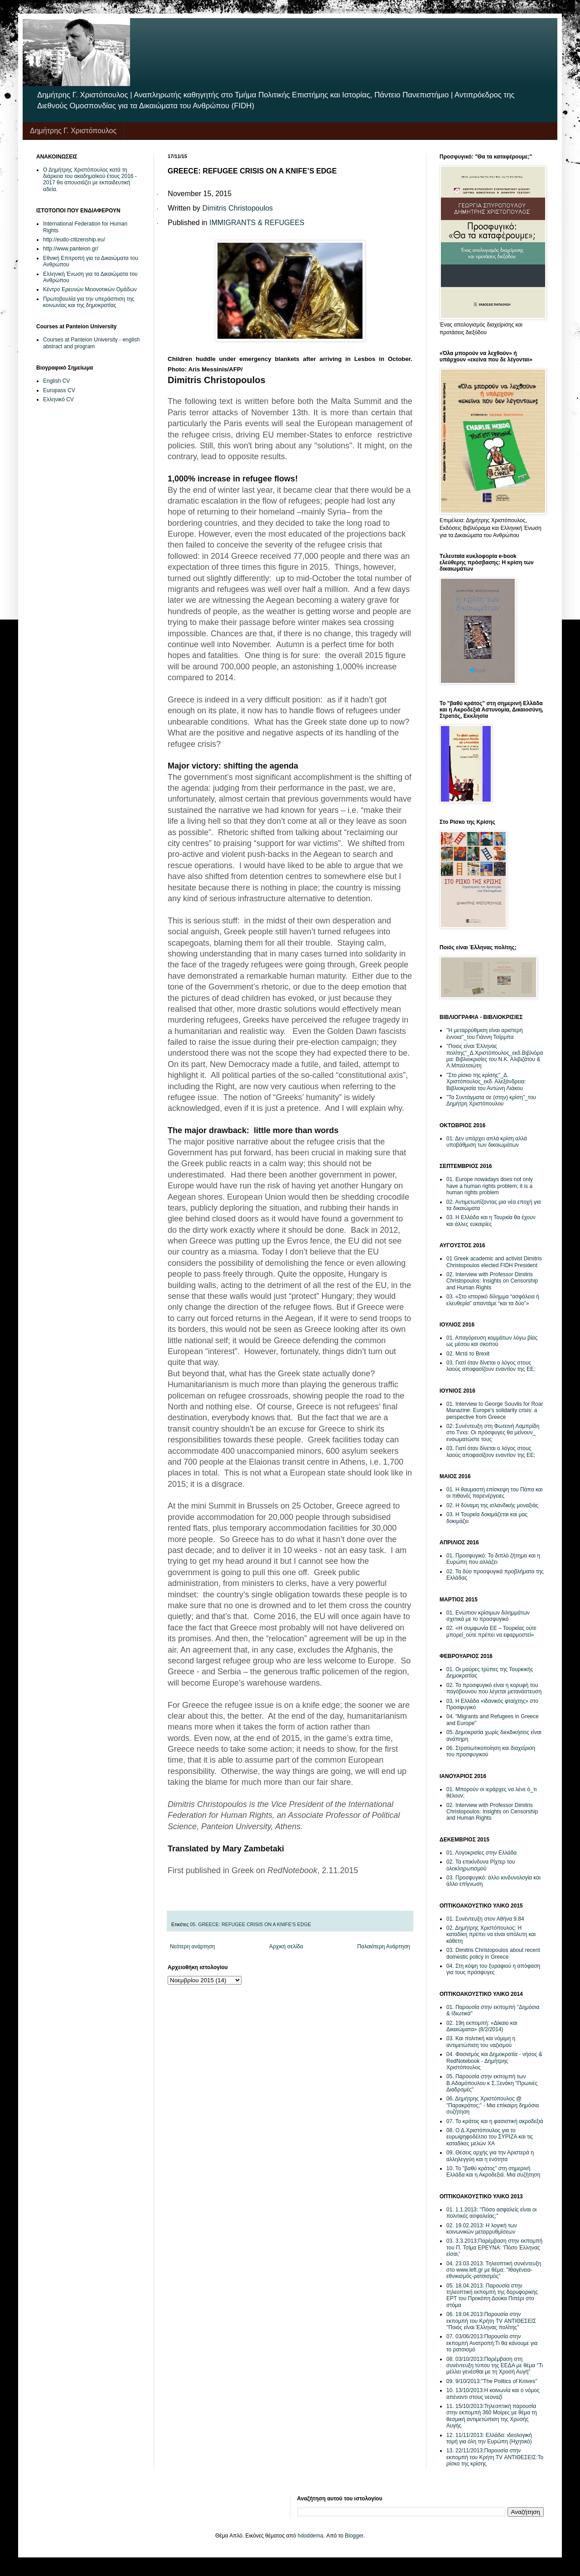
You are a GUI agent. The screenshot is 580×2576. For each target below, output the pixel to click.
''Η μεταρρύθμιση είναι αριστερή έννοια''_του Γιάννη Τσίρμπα (484, 1033)
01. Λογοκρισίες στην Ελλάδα (481, 1853)
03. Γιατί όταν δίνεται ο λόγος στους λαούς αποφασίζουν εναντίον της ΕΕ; (490, 1366)
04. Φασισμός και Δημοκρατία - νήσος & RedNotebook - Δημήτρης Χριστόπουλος (494, 2061)
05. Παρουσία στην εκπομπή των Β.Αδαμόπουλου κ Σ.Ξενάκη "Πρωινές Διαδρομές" (491, 2083)
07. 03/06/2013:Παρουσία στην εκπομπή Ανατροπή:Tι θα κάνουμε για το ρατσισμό (491, 2343)
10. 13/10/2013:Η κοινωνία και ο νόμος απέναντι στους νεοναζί (493, 2393)
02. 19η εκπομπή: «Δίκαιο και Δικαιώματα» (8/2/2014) (481, 2026)
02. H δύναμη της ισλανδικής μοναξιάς (492, 1505)
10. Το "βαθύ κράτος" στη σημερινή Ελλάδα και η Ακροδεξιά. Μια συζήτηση (493, 2171)
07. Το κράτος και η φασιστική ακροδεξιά (494, 2121)
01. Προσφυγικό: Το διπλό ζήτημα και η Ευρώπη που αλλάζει (493, 1558)
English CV (56, 381)
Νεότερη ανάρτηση (192, 1946)
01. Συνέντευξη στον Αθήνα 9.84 (485, 1919)
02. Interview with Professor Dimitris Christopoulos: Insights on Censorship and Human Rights (492, 1281)
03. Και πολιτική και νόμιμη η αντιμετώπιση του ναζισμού (480, 2041)
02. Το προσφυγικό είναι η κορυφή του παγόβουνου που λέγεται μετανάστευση (493, 1688)
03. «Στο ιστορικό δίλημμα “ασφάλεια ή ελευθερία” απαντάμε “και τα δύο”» (492, 1299)
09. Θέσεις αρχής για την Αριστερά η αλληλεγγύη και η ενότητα (490, 2155)
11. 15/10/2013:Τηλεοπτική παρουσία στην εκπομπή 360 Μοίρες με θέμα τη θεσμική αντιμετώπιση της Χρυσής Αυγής (491, 2416)
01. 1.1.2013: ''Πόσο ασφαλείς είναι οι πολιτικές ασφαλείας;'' (491, 2212)
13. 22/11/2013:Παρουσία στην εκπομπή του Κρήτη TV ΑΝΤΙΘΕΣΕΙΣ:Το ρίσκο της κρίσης (494, 2457)
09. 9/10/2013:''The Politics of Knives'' (491, 2381)
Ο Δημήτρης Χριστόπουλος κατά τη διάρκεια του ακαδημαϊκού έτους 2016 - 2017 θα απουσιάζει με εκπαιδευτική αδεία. (90, 179)
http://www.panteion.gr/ (70, 248)
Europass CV (59, 390)
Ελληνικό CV (58, 399)
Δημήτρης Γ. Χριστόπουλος (73, 131)
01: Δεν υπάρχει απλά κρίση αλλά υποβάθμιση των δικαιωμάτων (486, 1141)
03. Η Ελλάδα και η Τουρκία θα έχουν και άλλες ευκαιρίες (491, 1220)
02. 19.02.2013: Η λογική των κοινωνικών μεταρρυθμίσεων (481, 2228)
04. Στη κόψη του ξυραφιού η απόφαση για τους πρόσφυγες (493, 1969)
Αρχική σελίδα (286, 1946)
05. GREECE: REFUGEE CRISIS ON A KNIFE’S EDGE (250, 1924)
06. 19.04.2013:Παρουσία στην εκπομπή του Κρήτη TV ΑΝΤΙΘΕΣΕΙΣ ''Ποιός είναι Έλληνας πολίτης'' (491, 2321)
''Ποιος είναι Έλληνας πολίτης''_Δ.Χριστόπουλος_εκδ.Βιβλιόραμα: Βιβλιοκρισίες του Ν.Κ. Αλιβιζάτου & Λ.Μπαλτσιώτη (494, 1056)
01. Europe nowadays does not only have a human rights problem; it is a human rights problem (489, 1186)
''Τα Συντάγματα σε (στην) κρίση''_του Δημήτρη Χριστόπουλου (491, 1100)
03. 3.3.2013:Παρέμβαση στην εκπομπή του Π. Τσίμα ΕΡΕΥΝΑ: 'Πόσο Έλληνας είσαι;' (494, 2247)
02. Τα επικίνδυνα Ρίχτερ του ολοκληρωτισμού (480, 1865)
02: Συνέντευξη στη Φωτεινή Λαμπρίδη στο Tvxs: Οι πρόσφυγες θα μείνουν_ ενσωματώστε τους (492, 1432)
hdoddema (311, 2536)
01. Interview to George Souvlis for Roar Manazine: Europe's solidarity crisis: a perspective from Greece (494, 1410)
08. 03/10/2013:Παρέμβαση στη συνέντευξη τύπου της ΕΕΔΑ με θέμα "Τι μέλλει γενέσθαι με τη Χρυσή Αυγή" (494, 2365)
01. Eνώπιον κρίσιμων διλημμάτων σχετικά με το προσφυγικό (488, 1616)
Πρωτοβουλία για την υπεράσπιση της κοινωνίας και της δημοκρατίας (89, 302)
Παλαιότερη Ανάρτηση (383, 1946)
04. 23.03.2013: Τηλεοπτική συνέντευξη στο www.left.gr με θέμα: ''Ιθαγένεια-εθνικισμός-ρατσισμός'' (493, 2270)
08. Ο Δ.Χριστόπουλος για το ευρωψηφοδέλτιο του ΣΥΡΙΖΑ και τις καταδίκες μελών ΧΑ (489, 2137)
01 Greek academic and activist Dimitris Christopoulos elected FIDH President (494, 1261)
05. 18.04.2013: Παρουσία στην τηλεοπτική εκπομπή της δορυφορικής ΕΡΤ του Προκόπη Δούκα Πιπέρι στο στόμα (492, 2295)
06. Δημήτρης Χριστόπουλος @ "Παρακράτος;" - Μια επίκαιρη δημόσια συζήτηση (492, 2105)
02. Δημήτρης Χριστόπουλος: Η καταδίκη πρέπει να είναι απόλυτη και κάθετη (491, 1934)
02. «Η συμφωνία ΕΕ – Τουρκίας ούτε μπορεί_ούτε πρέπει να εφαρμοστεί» (491, 1631)
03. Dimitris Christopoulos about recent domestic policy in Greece (493, 1953)
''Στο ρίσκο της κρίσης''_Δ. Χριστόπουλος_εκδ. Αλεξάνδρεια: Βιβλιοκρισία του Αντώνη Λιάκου (486, 1081)
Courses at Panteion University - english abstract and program (91, 342)
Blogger (354, 2536)
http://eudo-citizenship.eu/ (74, 239)
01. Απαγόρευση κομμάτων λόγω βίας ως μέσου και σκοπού (491, 1341)
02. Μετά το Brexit (467, 1353)
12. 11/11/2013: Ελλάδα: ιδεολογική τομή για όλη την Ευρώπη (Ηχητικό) (489, 2438)
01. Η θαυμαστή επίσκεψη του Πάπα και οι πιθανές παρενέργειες (494, 1492)
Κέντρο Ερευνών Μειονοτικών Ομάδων (90, 289)
